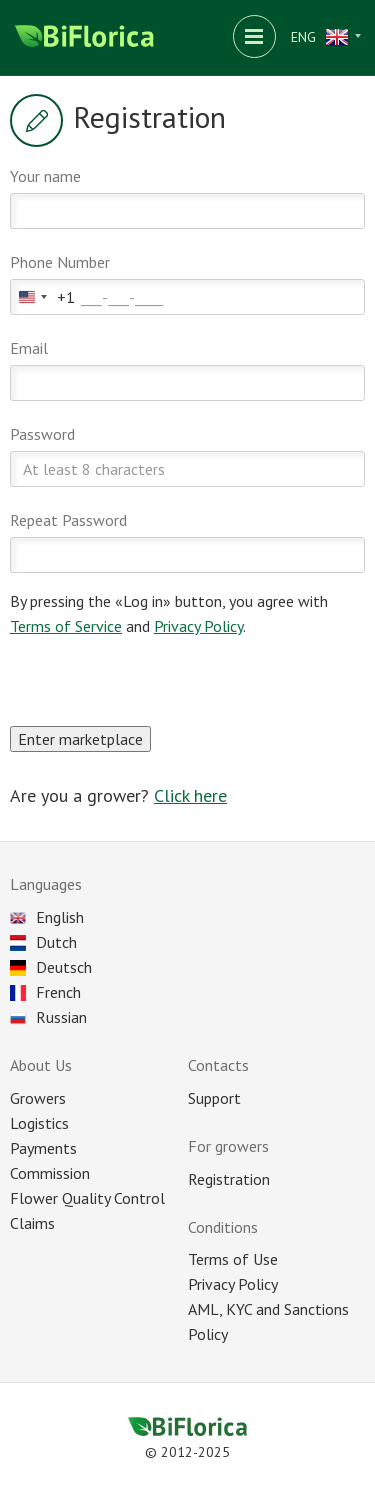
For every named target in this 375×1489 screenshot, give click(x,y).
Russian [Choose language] (48, 1017)
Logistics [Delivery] (39, 1123)
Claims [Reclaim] (32, 1223)
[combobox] (43, 297)
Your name (45, 176)
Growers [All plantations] (38, 1098)
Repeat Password (68, 520)
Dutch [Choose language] (43, 942)
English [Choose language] (47, 917)
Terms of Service (66, 626)
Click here (190, 795)
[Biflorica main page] (85, 37)
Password (42, 434)
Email (29, 348)
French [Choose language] (45, 992)
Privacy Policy (198, 626)
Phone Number (60, 262)
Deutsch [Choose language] (51, 967)
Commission (50, 1173)
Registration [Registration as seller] (229, 1179)
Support (214, 1098)
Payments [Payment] (43, 1148)
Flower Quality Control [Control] (87, 1198)
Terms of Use (233, 1259)
